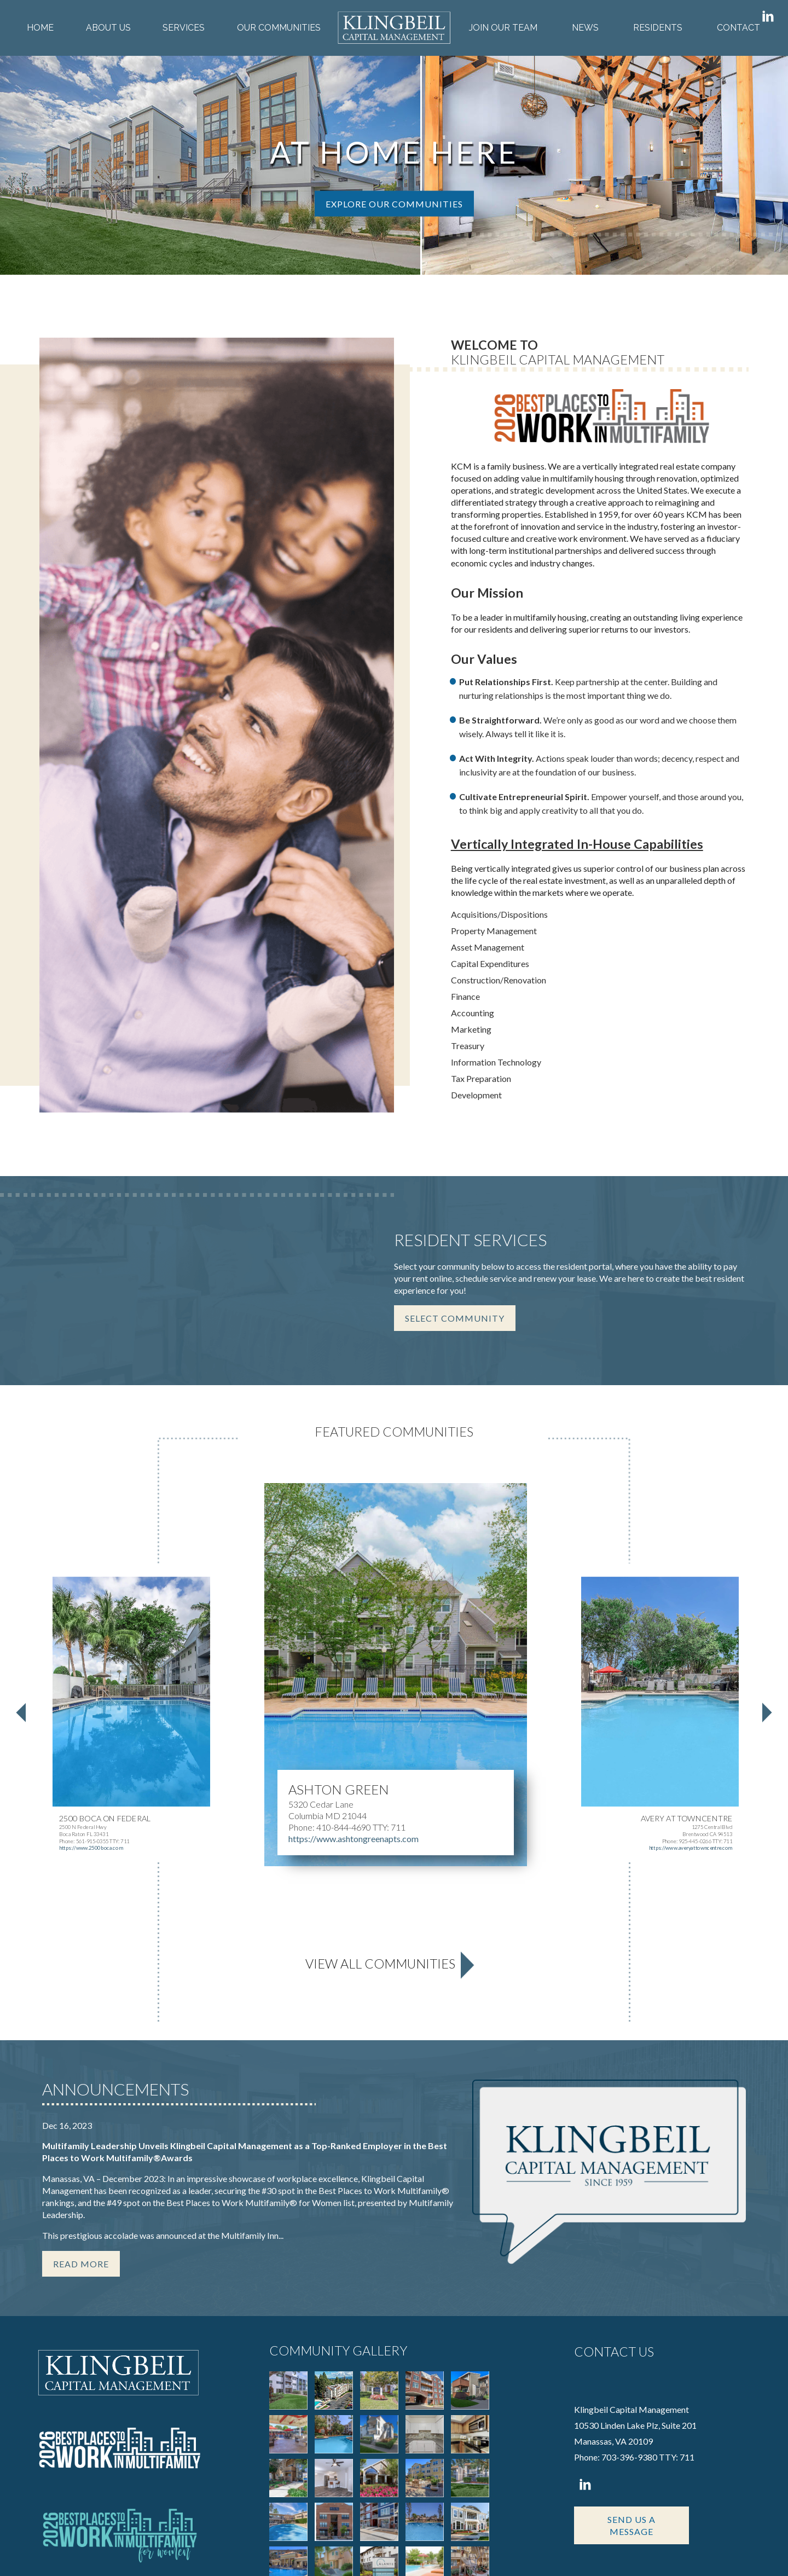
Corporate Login (621, 2551)
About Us (108, 27)
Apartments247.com (148, 2551)
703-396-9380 (629, 2248)
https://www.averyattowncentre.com (690, 1639)
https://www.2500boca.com (91, 1639)
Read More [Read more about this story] (81, 2055)
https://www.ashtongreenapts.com (353, 1629)
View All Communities (380, 1754)
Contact (738, 27)
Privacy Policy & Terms (541, 2551)
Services (184, 27)
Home (40, 27)
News (585, 27)
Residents (657, 27)
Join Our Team (503, 27)
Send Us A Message (631, 2317)
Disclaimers (680, 2551)
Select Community (455, 1109)
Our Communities (279, 27)
